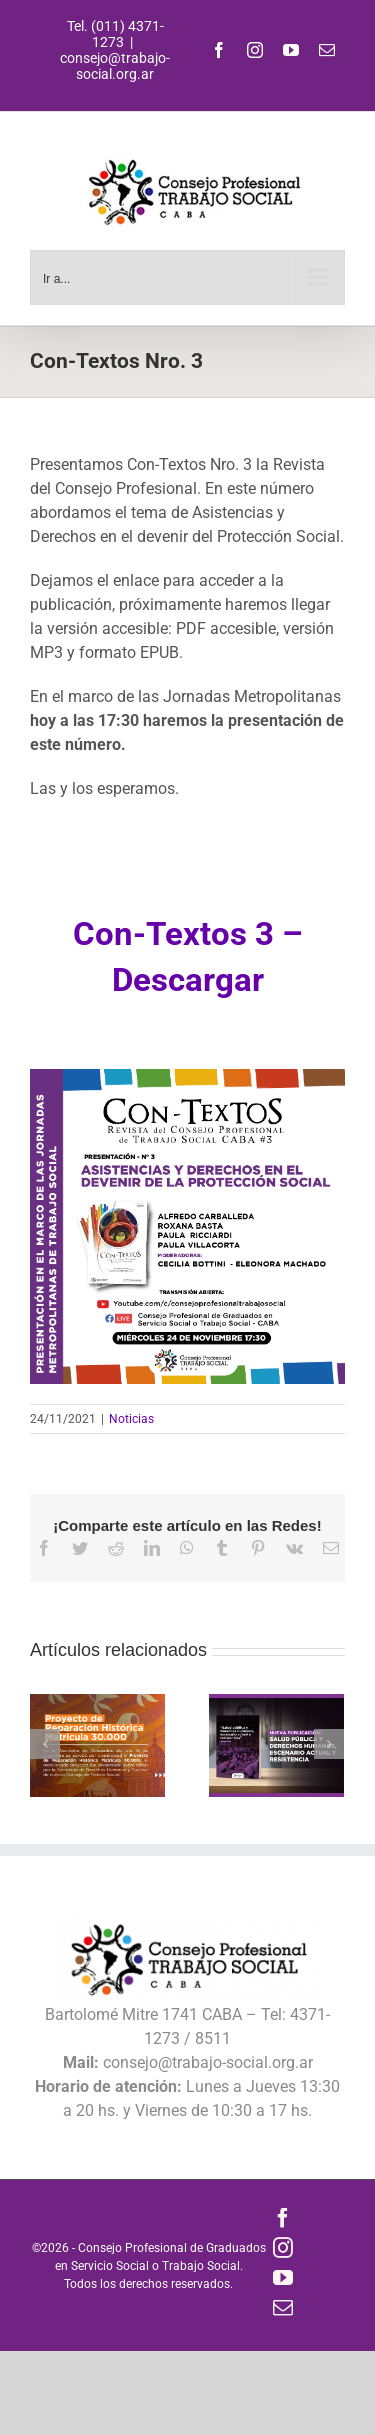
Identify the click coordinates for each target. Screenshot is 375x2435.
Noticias (131, 1419)
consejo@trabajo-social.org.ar (115, 66)
